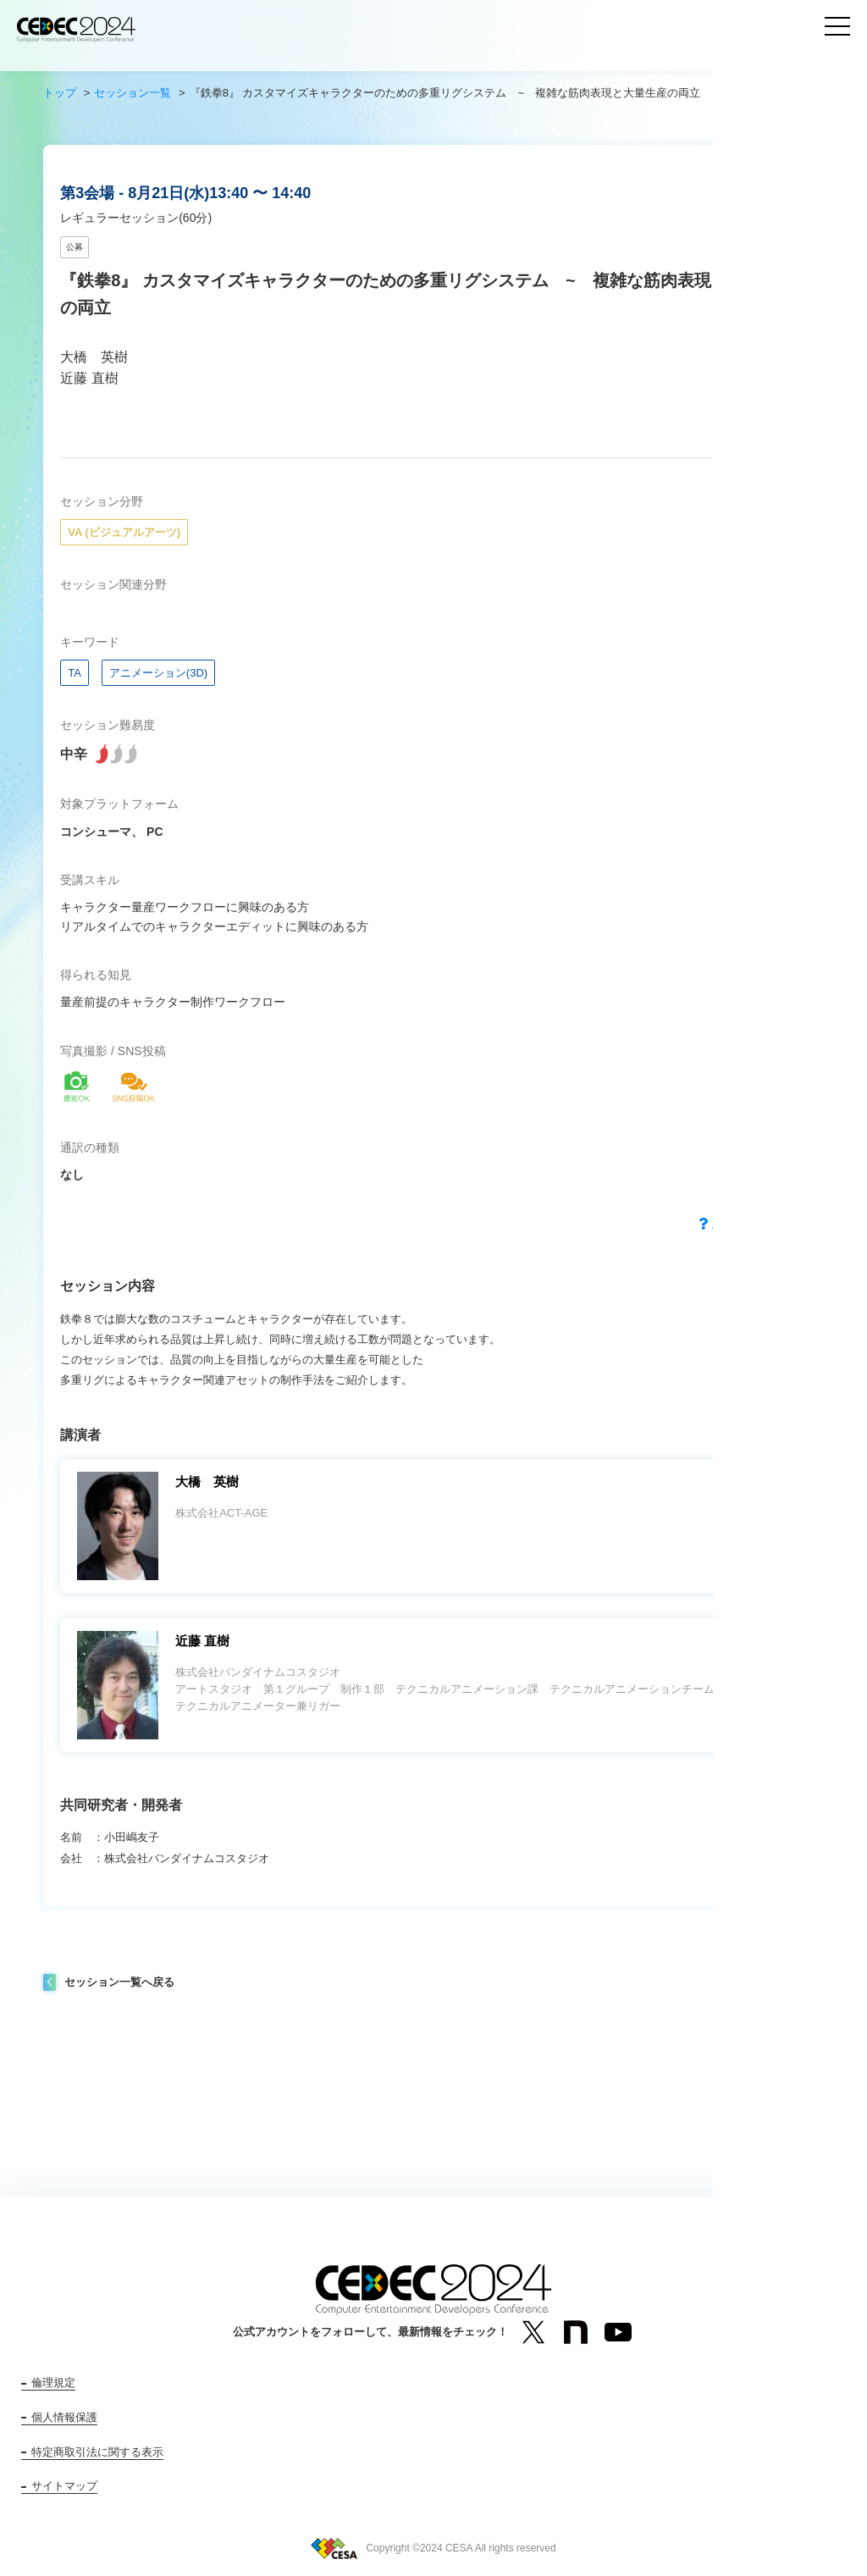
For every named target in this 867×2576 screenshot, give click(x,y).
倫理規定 (53, 2382)
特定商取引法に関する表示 (97, 2452)
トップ (59, 92)
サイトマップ (64, 2485)
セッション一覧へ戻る (119, 1982)
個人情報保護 (64, 2417)
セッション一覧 (132, 92)
